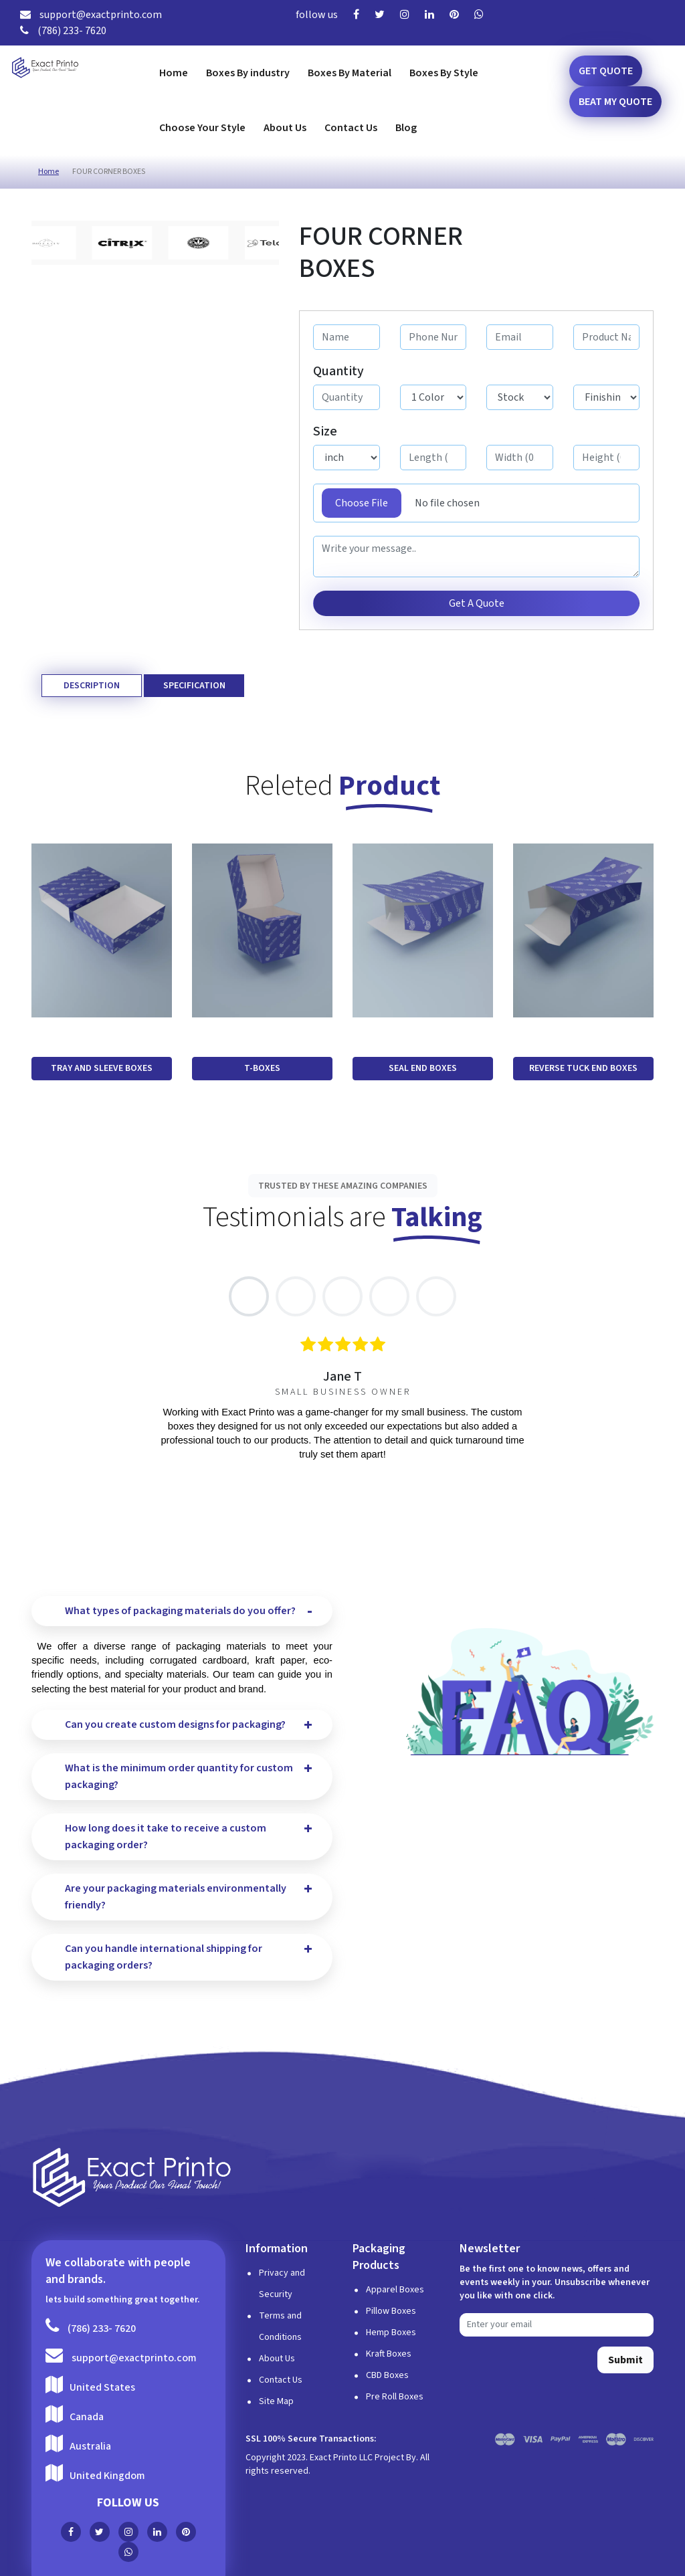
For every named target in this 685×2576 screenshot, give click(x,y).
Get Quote (606, 71)
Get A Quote (476, 603)
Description (92, 685)
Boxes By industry (248, 73)
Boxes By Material (349, 73)
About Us (285, 127)
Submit (625, 2360)
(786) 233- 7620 (63, 30)
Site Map (276, 2401)
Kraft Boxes (388, 2354)
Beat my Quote (615, 101)
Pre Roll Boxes (394, 2396)
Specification (194, 685)
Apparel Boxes (395, 2289)
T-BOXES (262, 1068)
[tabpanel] (342, 1399)
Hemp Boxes (391, 2332)
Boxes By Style (443, 73)
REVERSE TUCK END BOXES (583, 1068)
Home (173, 73)
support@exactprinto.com (91, 14)
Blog (406, 127)
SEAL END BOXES (423, 1068)
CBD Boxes (387, 2375)
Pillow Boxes (391, 2311)
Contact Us (350, 127)
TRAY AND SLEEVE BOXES (102, 1068)
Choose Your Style (202, 127)
